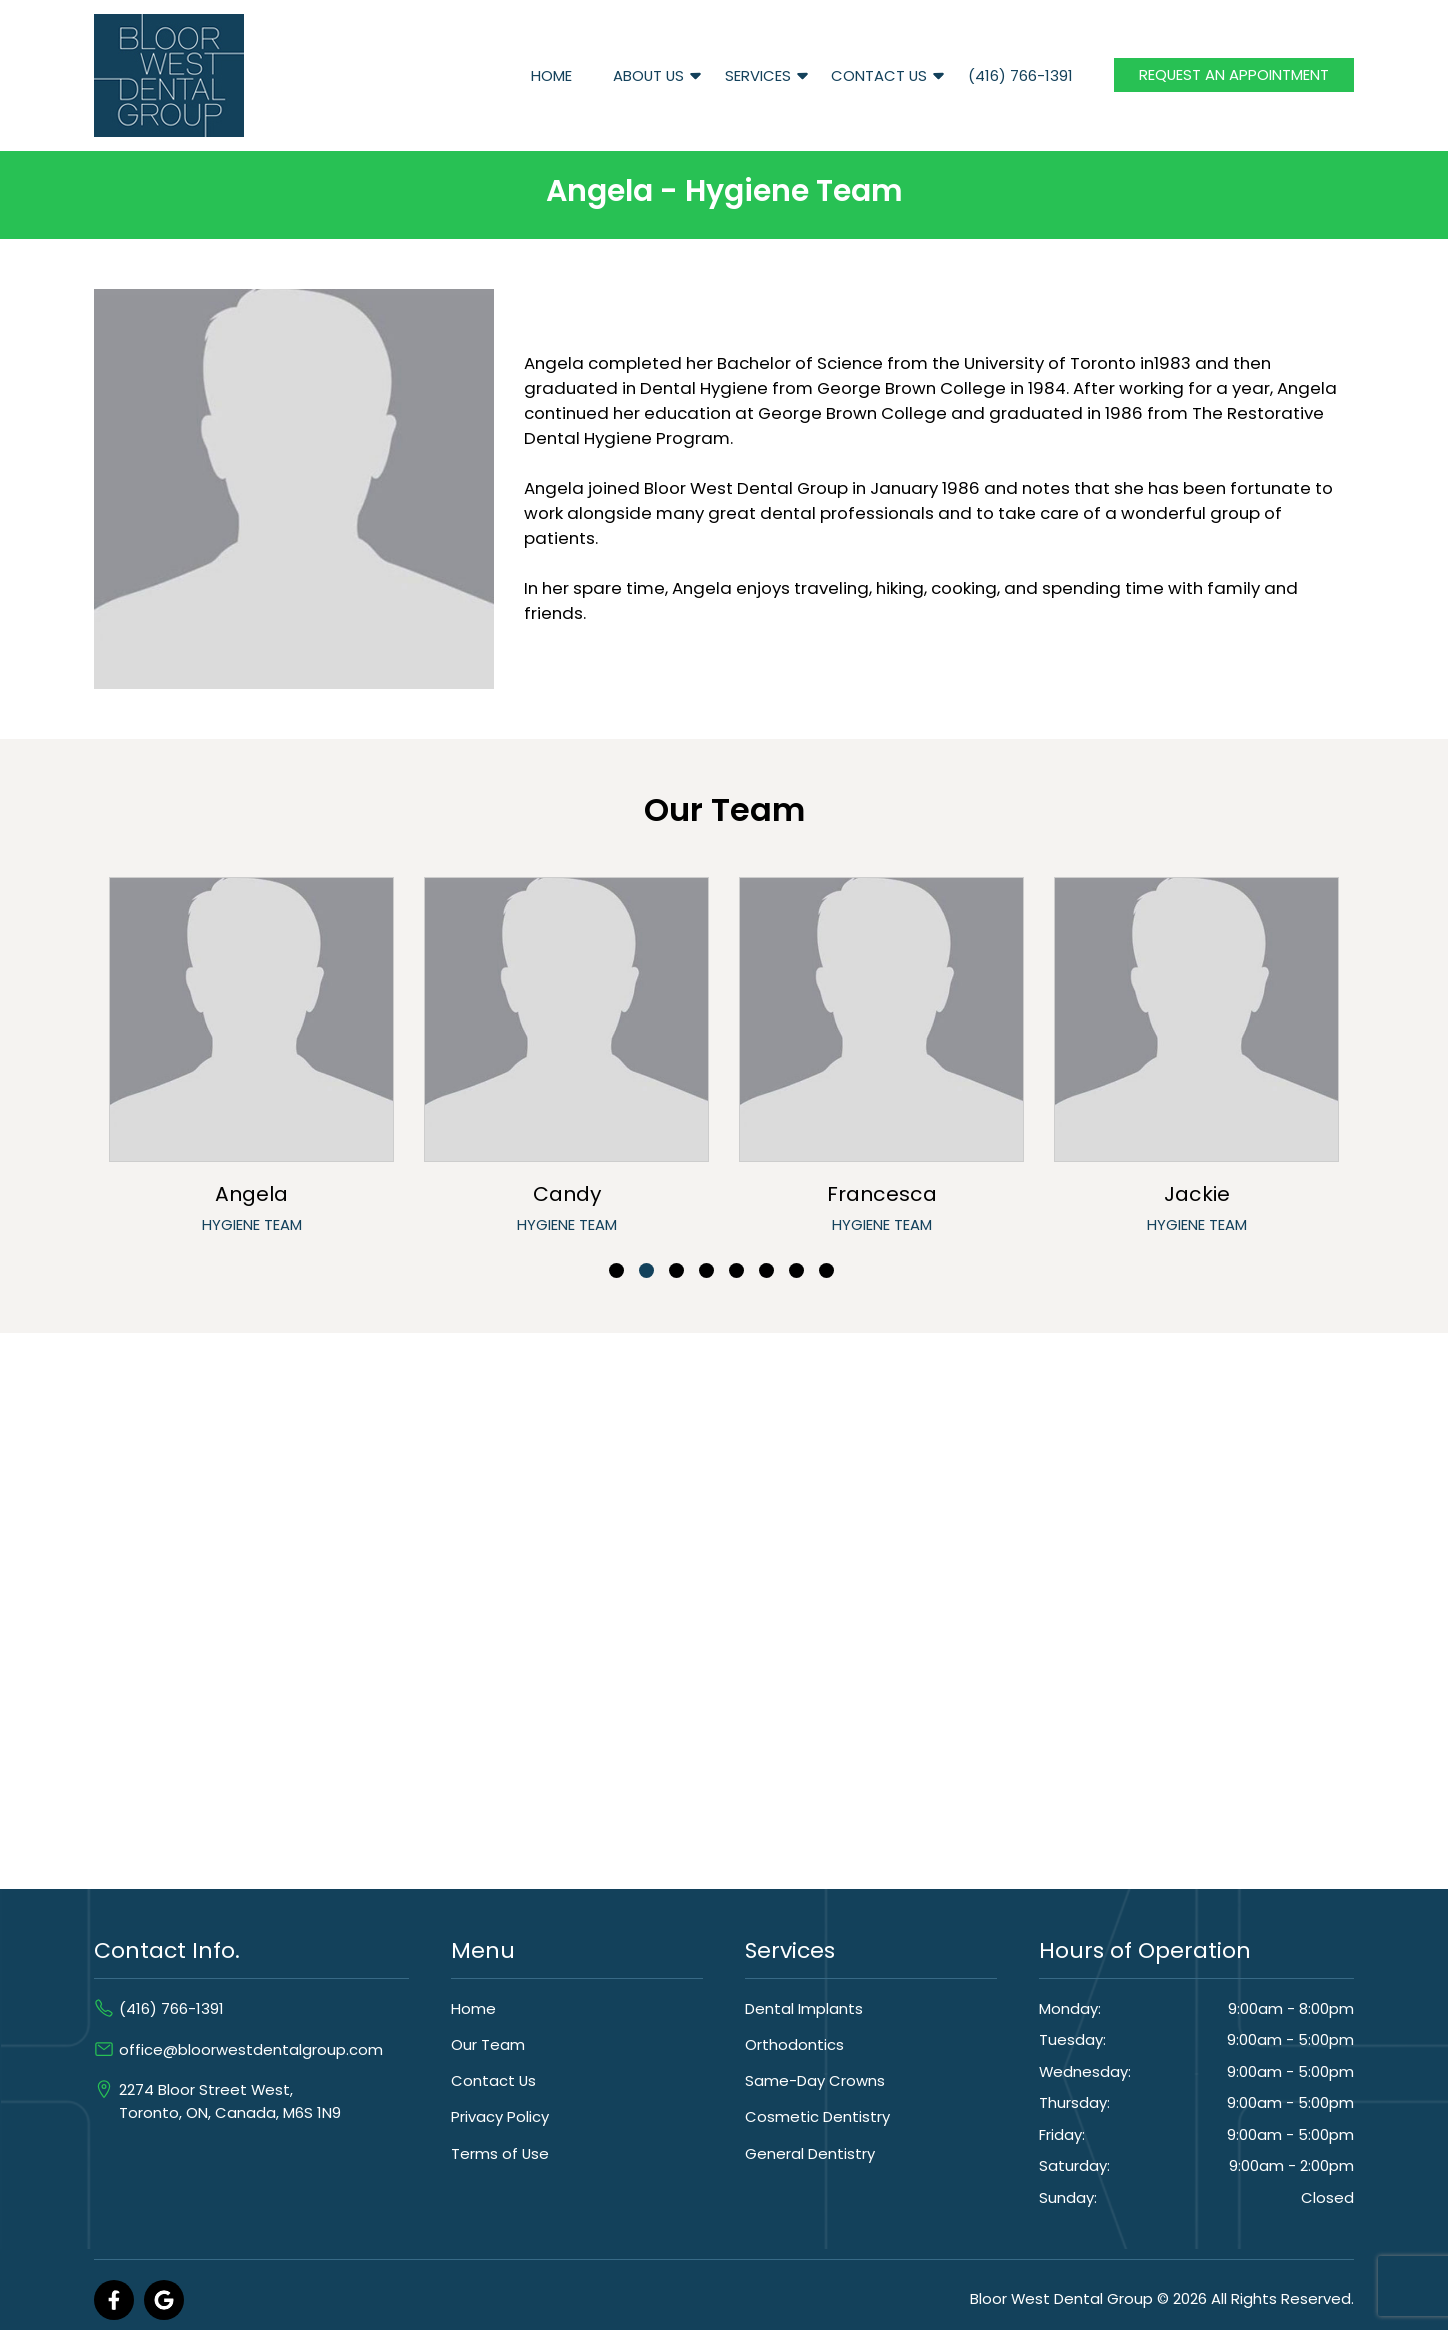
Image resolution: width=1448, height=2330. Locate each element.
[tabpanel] (251, 1060)
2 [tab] (646, 1270)
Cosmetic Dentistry (817, 2116)
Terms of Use (500, 2153)
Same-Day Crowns (815, 2080)
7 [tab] (796, 1270)
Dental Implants (804, 2008)
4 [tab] (706, 1270)
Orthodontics (794, 2044)
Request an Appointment (1234, 74)
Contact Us (879, 75)
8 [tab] (826, 1270)
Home (551, 75)
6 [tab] (766, 1270)
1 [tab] (616, 1270)
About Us (648, 75)
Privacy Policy (500, 2116)
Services (758, 75)
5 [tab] (736, 1270)
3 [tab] (676, 1270)
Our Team (488, 2044)
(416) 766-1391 (1020, 75)
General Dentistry (810, 2153)
